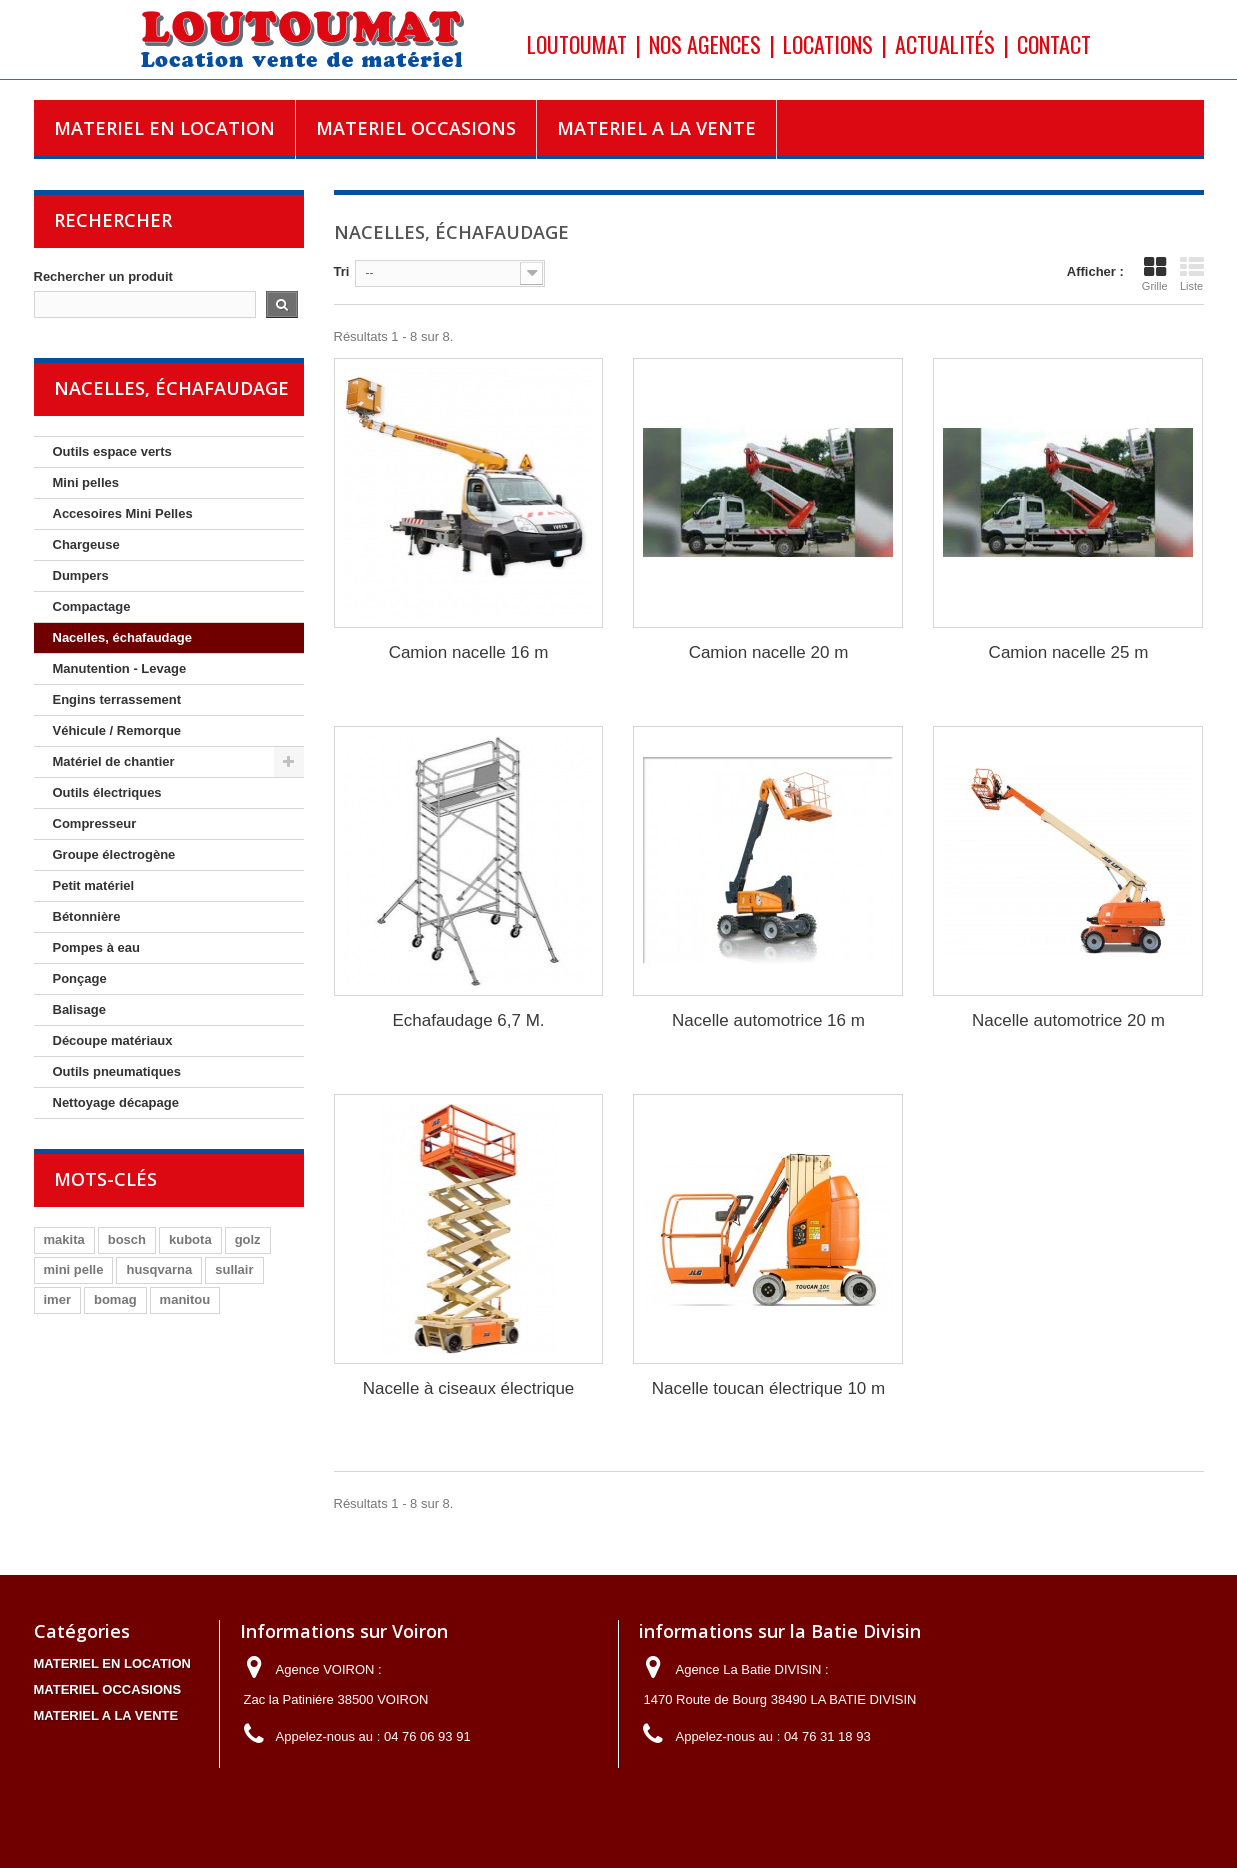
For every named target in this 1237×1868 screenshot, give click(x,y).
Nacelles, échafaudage (122, 637)
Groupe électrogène (114, 854)
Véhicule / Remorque (117, 730)
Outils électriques (107, 792)
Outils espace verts (112, 451)
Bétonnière (87, 916)
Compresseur (95, 823)
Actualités (945, 44)
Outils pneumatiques (117, 1071)
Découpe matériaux (113, 1040)
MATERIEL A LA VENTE (656, 128)
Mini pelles (86, 482)
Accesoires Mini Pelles (123, 513)
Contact (1054, 44)
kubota (190, 1239)
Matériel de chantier (114, 761)
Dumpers (81, 575)
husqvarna (159, 1269)
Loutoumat (577, 44)
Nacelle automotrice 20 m (1068, 1020)
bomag (115, 1299)
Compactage (92, 606)
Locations (828, 44)
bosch (127, 1239)
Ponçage (80, 978)
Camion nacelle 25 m (1069, 652)
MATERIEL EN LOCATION (164, 128)
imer (57, 1299)
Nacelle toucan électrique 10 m (768, 1388)
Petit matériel (94, 885)
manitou (185, 1299)
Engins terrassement (117, 699)
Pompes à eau (96, 947)
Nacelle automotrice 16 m (768, 1020)
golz (248, 1239)
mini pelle (74, 1269)
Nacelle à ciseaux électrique (469, 1388)
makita (64, 1239)
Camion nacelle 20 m (769, 652)
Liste (1192, 274)
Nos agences (705, 44)
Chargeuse (86, 544)
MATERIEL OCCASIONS (416, 128)
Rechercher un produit (103, 276)
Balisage (79, 1009)
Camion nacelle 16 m (469, 652)
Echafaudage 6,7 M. (468, 1020)
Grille (1155, 274)
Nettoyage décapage (116, 1102)
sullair (234, 1269)
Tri (342, 271)
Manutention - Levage (120, 668)
